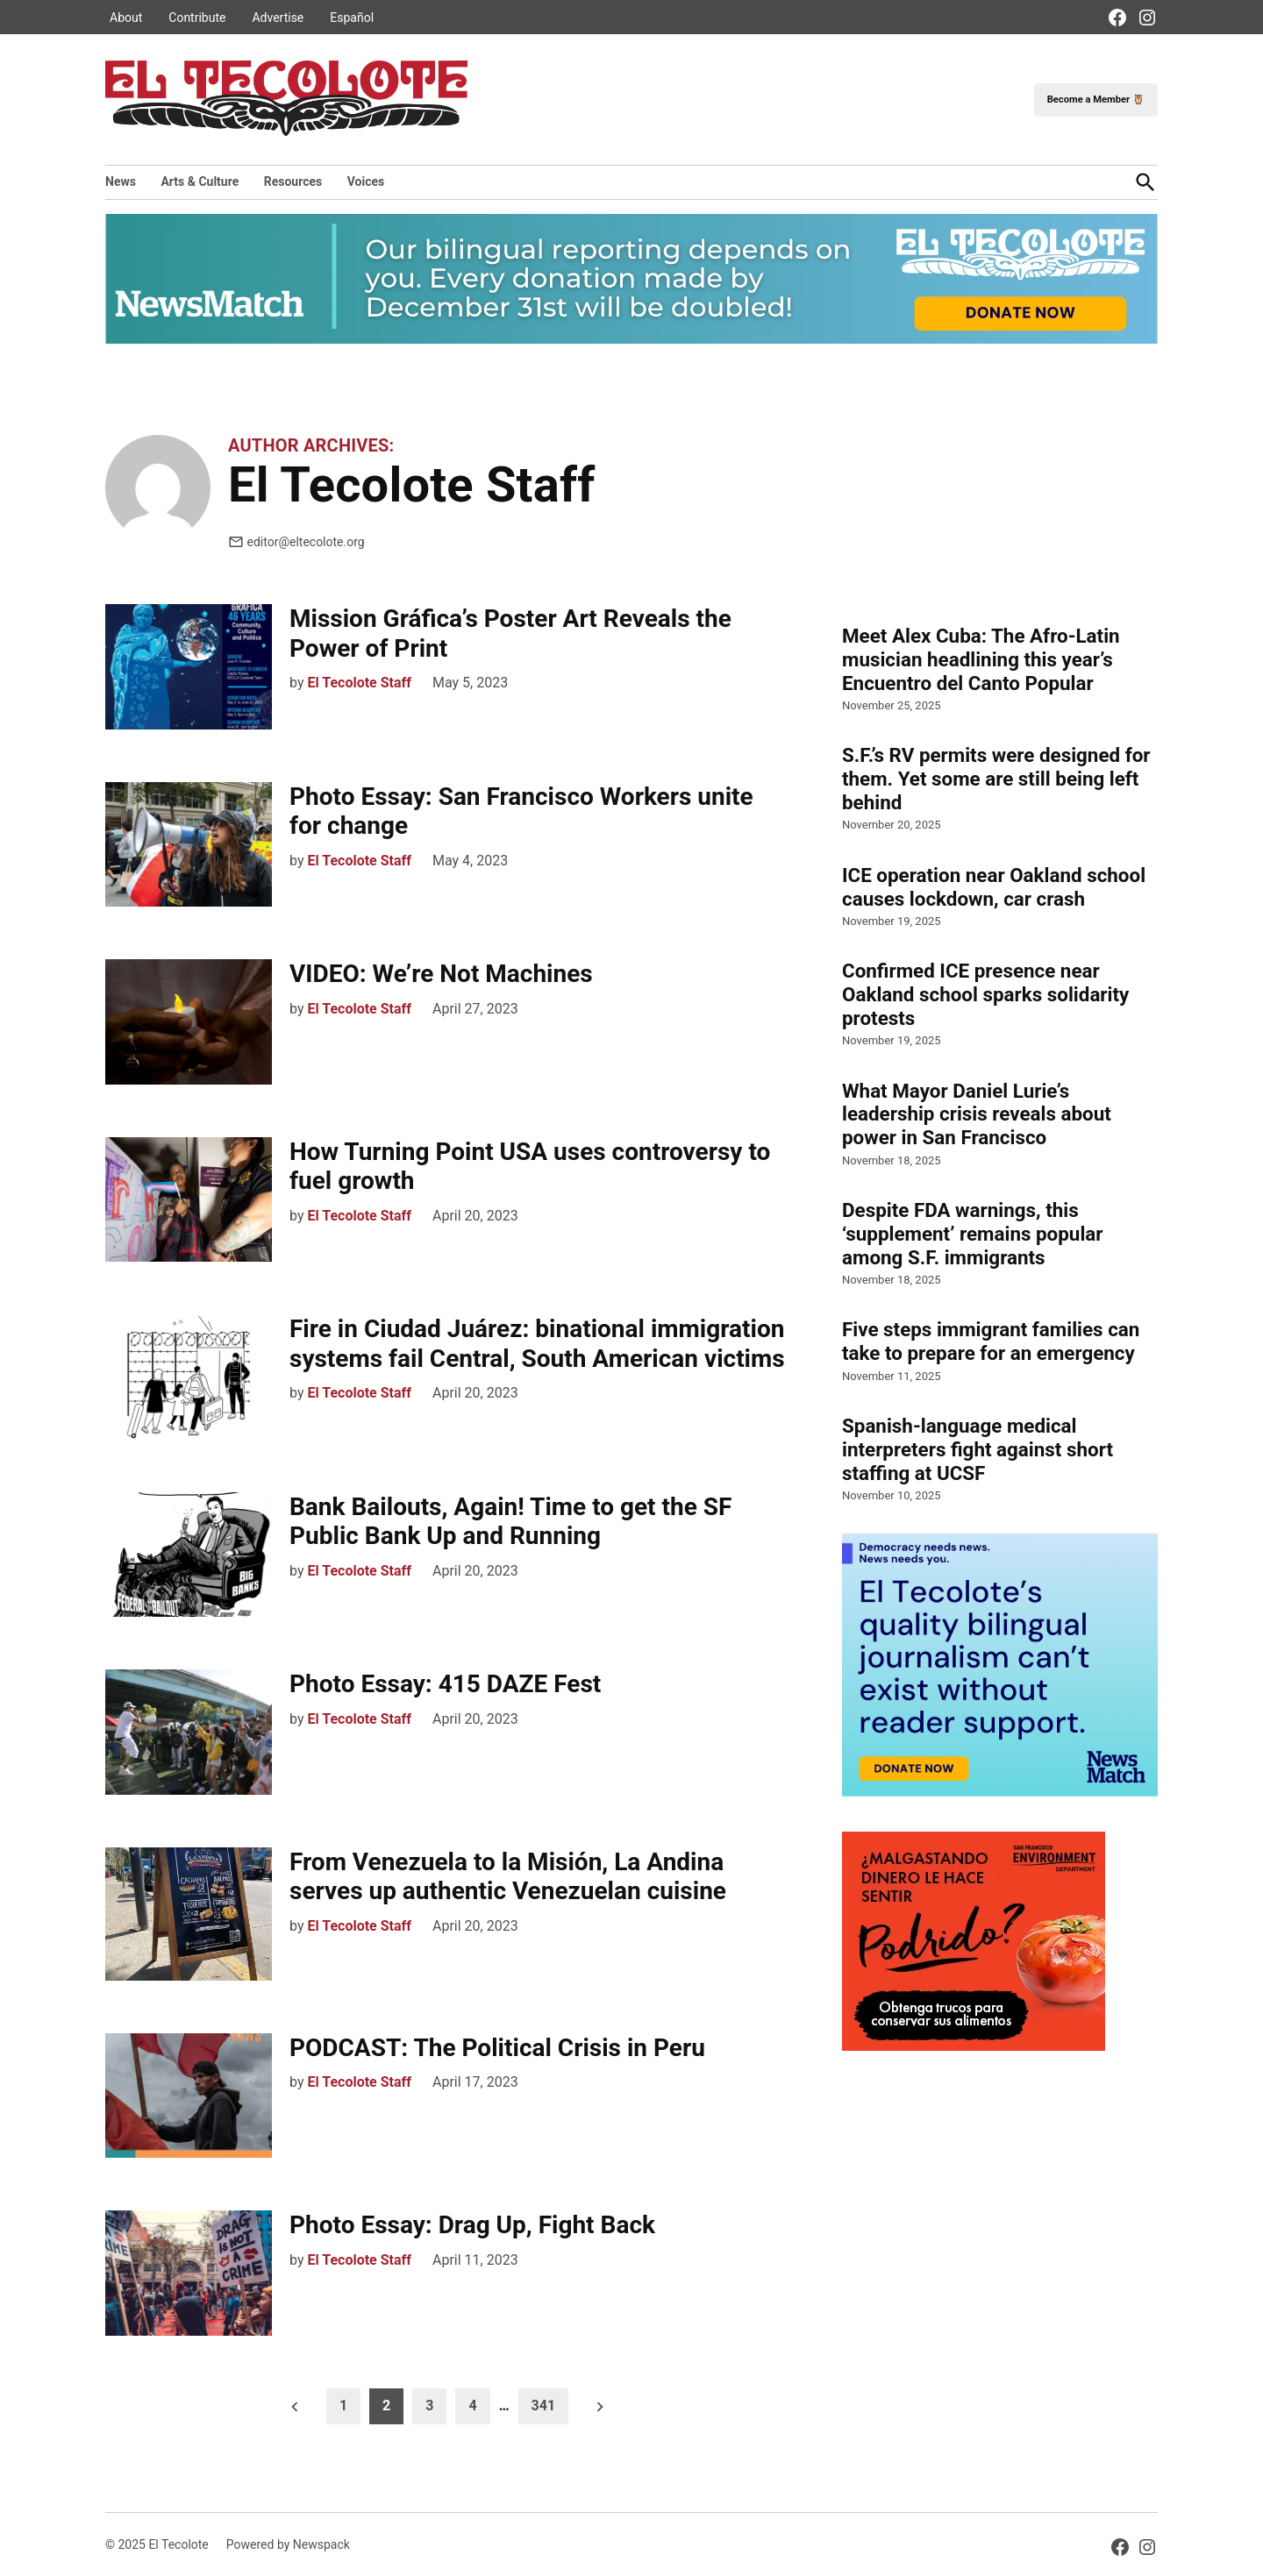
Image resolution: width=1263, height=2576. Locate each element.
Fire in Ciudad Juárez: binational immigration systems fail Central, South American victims (537, 1343)
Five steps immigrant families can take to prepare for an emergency (990, 1341)
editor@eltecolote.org (296, 542)
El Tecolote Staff (359, 682)
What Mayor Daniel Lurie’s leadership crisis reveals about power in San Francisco (976, 1114)
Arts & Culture (200, 181)
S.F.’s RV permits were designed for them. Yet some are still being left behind (996, 779)
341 (544, 2405)
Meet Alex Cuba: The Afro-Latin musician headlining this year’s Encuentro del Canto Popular (981, 659)
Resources (293, 181)
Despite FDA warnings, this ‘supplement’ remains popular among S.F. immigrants (972, 1234)
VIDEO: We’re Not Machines (441, 973)
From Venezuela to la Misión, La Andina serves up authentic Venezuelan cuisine (510, 1876)
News (120, 181)
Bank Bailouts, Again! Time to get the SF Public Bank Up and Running (510, 1521)
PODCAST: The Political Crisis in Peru (497, 2047)
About (126, 18)
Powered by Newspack (288, 2544)
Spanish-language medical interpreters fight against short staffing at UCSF (977, 1449)
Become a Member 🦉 (1096, 99)
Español (352, 18)
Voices (366, 181)
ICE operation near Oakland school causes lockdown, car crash (993, 887)
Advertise (277, 18)
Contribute (196, 18)
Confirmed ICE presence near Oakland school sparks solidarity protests (985, 994)
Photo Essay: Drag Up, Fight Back (472, 2224)
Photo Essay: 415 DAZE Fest (445, 1683)
